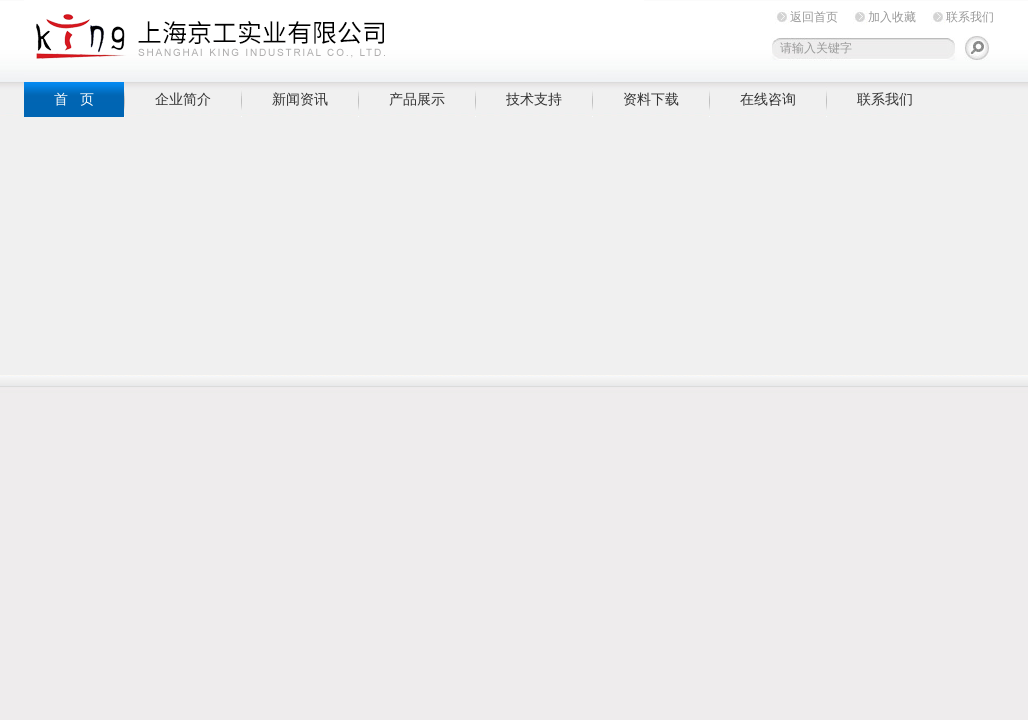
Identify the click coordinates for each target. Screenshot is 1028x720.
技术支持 (534, 99)
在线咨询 (768, 99)
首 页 (74, 99)
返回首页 (814, 17)
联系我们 (970, 17)
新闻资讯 (300, 99)
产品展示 (417, 99)
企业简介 (183, 99)
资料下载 (651, 99)
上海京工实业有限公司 (334, 37)
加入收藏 (892, 17)
